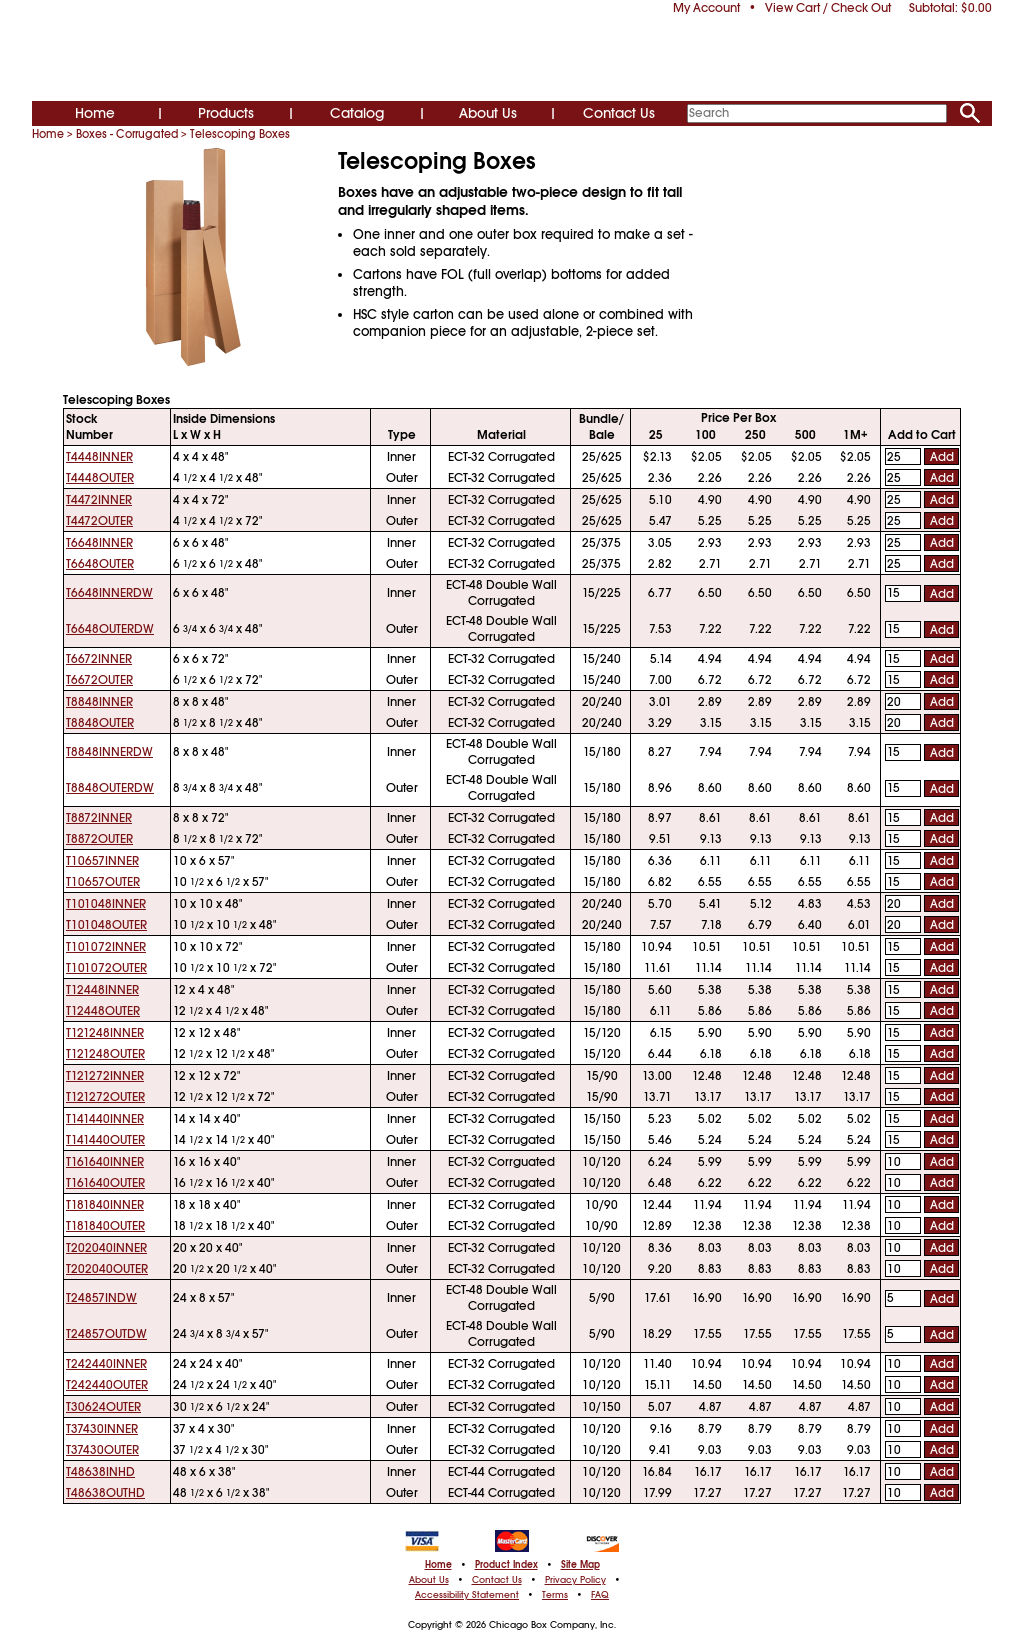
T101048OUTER (106, 925)
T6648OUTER (100, 564)
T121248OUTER (105, 1054)
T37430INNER (102, 1429)
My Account (706, 8)
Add (942, 457)
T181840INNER (105, 1205)
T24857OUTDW (106, 1334)
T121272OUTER (105, 1097)
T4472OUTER (99, 521)
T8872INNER (99, 818)
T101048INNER (106, 904)
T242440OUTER (107, 1385)
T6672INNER (99, 659)
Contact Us (619, 113)
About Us (488, 113)
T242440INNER (106, 1364)
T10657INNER (102, 861)
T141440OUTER (105, 1140)
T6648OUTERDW (110, 629)
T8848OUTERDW (110, 788)
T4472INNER (99, 500)
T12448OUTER (103, 1011)
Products (226, 113)
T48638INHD (100, 1472)
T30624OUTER (103, 1407)
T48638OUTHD (105, 1493)
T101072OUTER (106, 968)
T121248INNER (105, 1033)
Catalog (357, 113)
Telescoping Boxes (240, 134)
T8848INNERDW (109, 752)
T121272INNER (105, 1076)
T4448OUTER (100, 478)
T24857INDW (101, 1298)
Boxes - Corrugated (127, 134)
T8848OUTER (100, 723)
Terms (555, 1595)
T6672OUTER (99, 680)
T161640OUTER (105, 1183)
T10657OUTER (103, 882)
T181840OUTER (105, 1226)
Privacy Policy (575, 1580)
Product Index (506, 1565)
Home (95, 113)
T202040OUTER (107, 1269)
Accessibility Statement (467, 1595)
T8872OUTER (99, 839)
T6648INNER (99, 543)
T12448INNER (102, 990)
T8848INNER (99, 702)
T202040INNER (106, 1248)
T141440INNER (105, 1119)
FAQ (600, 1595)
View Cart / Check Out (828, 8)
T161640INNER (105, 1162)
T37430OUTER (102, 1450)
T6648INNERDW (109, 593)
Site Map (580, 1565)
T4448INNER (99, 457)
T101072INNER (106, 947)
